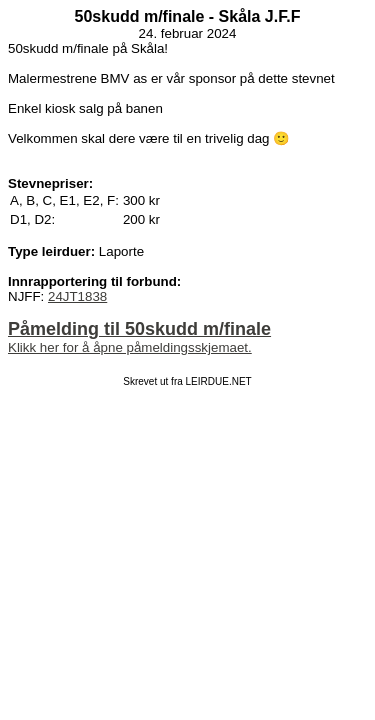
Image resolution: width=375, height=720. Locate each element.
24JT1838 (77, 296)
